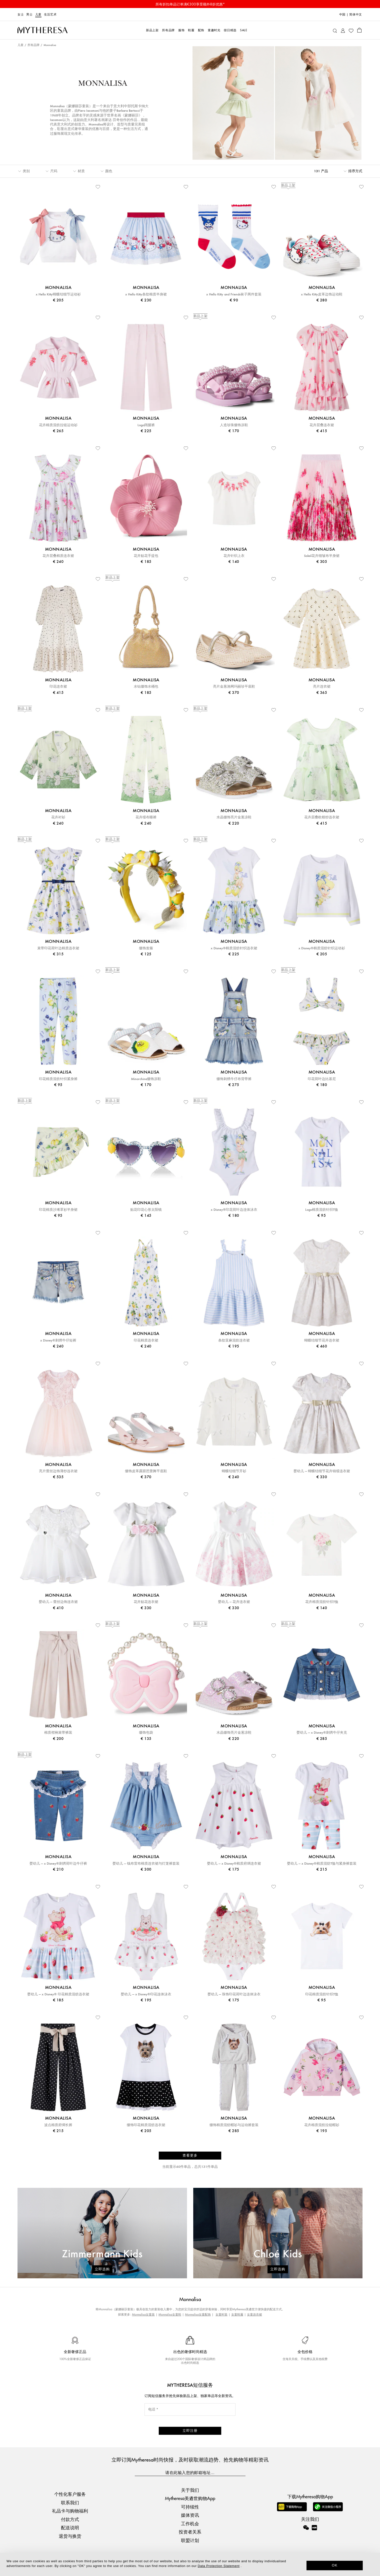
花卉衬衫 (58, 817)
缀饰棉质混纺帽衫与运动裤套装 (234, 2125)
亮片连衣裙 (321, 686)
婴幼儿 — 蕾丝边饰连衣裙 (58, 1602)
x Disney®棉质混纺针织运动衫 (321, 948)
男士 (29, 14)
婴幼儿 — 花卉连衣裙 (234, 1602)
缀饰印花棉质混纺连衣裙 (146, 2125)
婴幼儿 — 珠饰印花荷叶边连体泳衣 (234, 1994)
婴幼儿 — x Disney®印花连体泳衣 (146, 1994)
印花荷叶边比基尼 (322, 1079)
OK (335, 2565)
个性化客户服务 (70, 2494)
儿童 (38, 14)
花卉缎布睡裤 (146, 817)
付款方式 (70, 2519)
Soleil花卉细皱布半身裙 (322, 556)
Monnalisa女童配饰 (198, 2314)
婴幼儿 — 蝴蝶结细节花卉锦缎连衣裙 (322, 1471)
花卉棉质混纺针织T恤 (321, 1602)
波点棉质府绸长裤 (58, 2125)
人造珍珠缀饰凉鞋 (234, 425)
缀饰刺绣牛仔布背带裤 (234, 1079)
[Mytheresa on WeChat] (306, 2527)
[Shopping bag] (359, 30)
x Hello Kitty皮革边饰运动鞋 (321, 294)
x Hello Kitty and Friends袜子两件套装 (234, 294)
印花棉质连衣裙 (146, 1340)
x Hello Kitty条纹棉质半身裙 (146, 294)
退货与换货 (70, 2536)
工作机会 (190, 2523)
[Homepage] (43, 30)
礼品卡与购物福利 (70, 2511)
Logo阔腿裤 (146, 425)
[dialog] (190, 2564)
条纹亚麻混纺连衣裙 (234, 1340)
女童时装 (222, 2314)
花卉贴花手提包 (146, 556)
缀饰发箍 (146, 948)
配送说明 (70, 2528)
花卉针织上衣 (234, 556)
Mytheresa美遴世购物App (190, 2498)
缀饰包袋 (146, 1732)
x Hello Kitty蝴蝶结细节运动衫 (58, 294)
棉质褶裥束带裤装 (58, 1732)
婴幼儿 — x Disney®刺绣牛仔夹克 (321, 1732)
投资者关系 (190, 2532)
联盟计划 (190, 2540)
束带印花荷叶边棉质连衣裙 (58, 948)
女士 (21, 14)
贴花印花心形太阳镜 (146, 1210)
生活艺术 (50, 14)
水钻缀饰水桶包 (146, 686)
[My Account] (343, 30)
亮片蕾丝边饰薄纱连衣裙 (58, 1471)
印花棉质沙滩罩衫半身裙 (58, 1210)
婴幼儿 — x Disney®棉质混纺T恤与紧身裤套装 (321, 1863)
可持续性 (190, 2507)
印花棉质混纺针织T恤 (321, 1994)
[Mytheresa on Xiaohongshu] (314, 2531)
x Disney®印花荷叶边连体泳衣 (234, 1210)
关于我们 (190, 2490)
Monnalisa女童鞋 (169, 2314)
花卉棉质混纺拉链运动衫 (58, 425)
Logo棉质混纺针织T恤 (321, 1210)
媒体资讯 (190, 2515)
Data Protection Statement (219, 2566)
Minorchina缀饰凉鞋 (146, 1079)
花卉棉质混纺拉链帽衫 (321, 2125)
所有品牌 (34, 45)
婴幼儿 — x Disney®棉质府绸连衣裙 (234, 1863)
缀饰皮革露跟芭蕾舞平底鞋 (146, 1471)
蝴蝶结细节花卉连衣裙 (321, 1340)
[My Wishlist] (351, 30)
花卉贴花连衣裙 (146, 1602)
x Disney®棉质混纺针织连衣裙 (234, 948)
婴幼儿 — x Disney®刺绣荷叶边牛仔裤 (58, 1863)
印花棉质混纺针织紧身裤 (58, 1079)
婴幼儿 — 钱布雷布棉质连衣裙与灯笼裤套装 (146, 1863)
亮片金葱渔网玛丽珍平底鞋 (234, 686)
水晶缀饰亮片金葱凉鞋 (234, 817)
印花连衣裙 (58, 686)
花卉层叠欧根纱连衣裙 (321, 817)
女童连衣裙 (254, 2314)
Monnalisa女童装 (143, 2314)
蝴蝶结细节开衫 (234, 1471)
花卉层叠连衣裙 (322, 425)
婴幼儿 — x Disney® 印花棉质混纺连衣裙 (58, 1994)
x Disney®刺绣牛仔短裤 (58, 1340)
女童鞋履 (237, 2314)
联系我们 (70, 2502)
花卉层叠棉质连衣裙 (58, 556)
